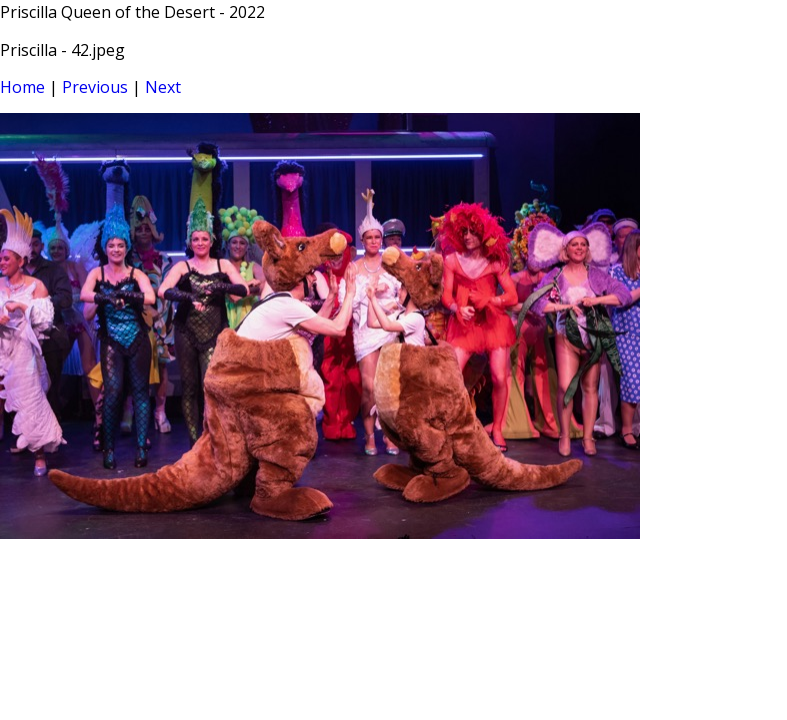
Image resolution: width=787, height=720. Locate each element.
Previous (95, 87)
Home (22, 87)
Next (163, 87)
